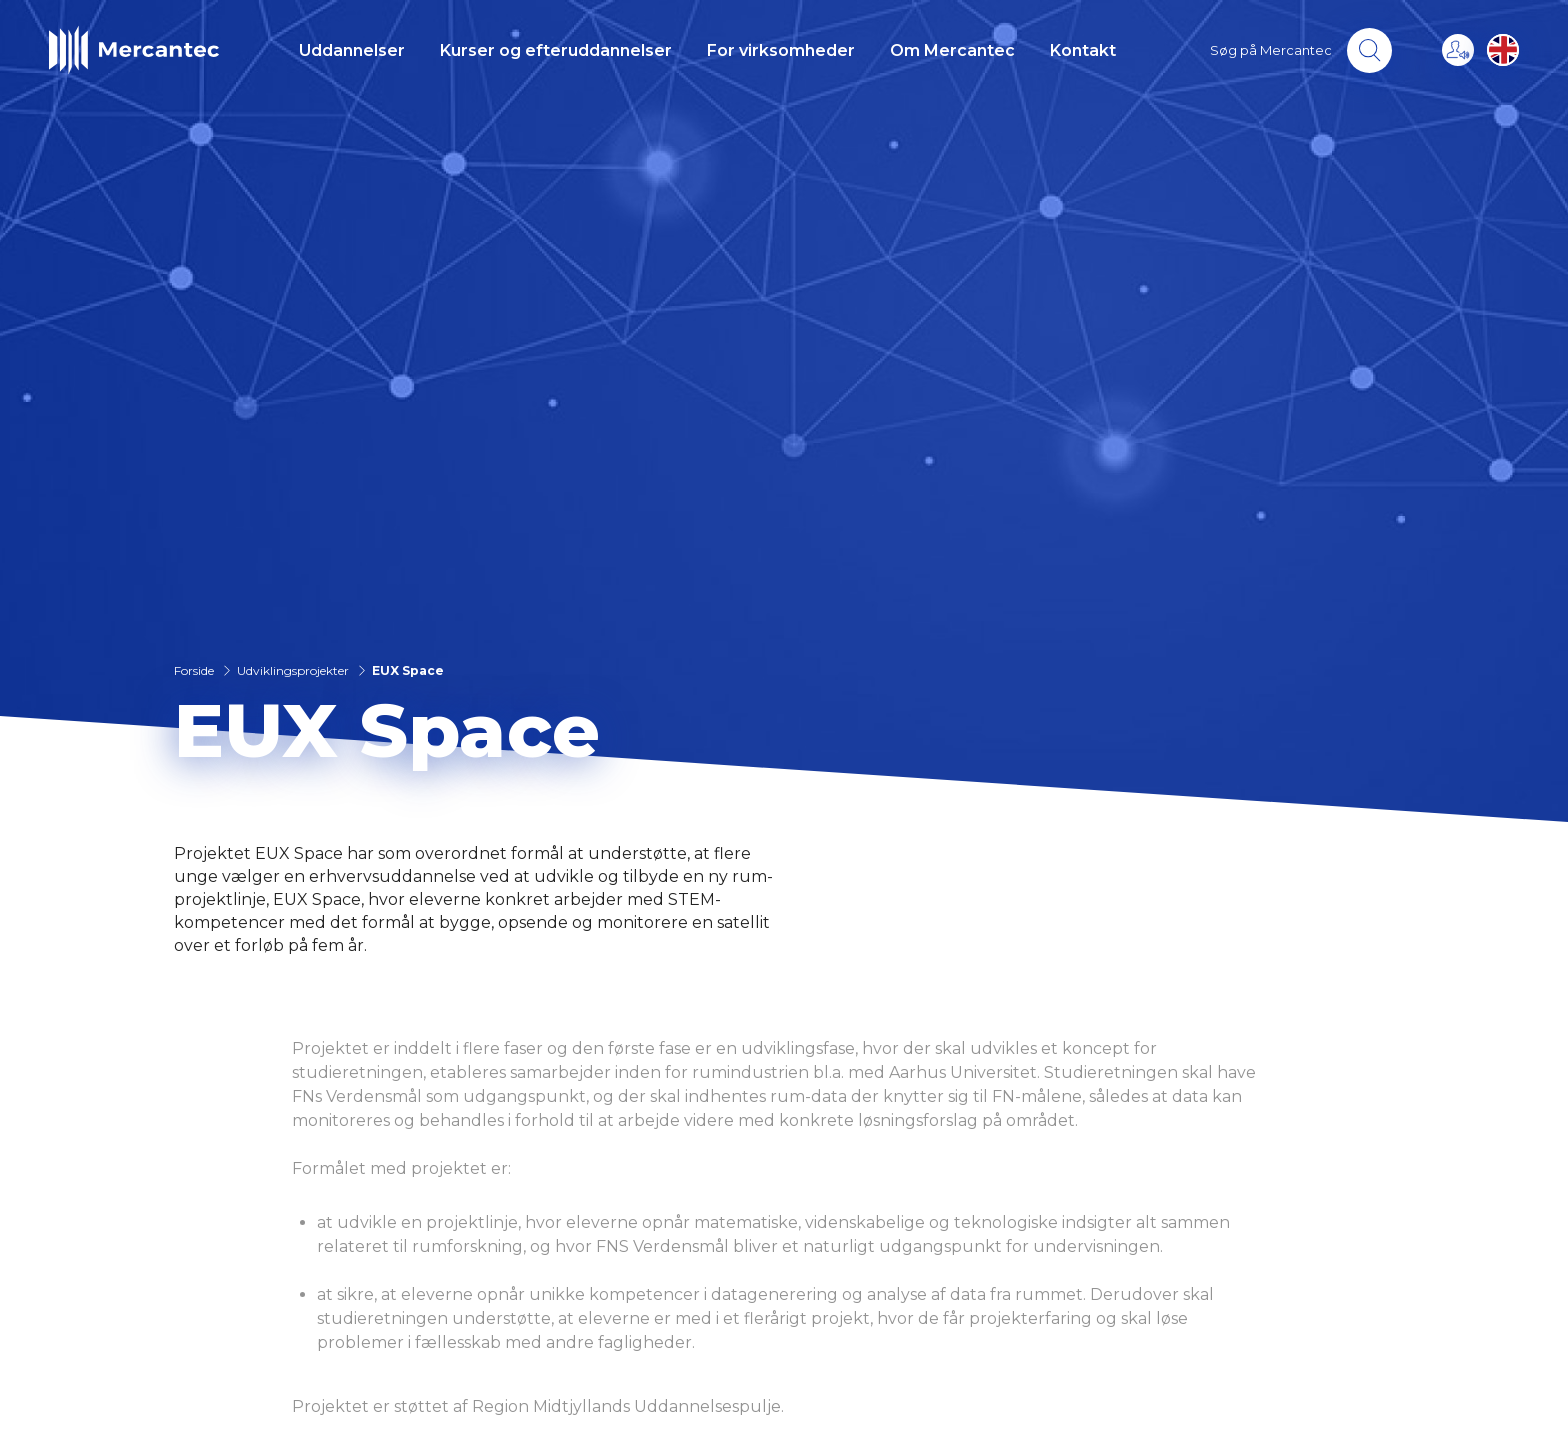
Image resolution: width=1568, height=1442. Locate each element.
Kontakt (1083, 50)
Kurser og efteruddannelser (556, 50)
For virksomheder (781, 50)
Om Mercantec (952, 50)
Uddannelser (352, 50)
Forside (194, 670)
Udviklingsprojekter (293, 670)
